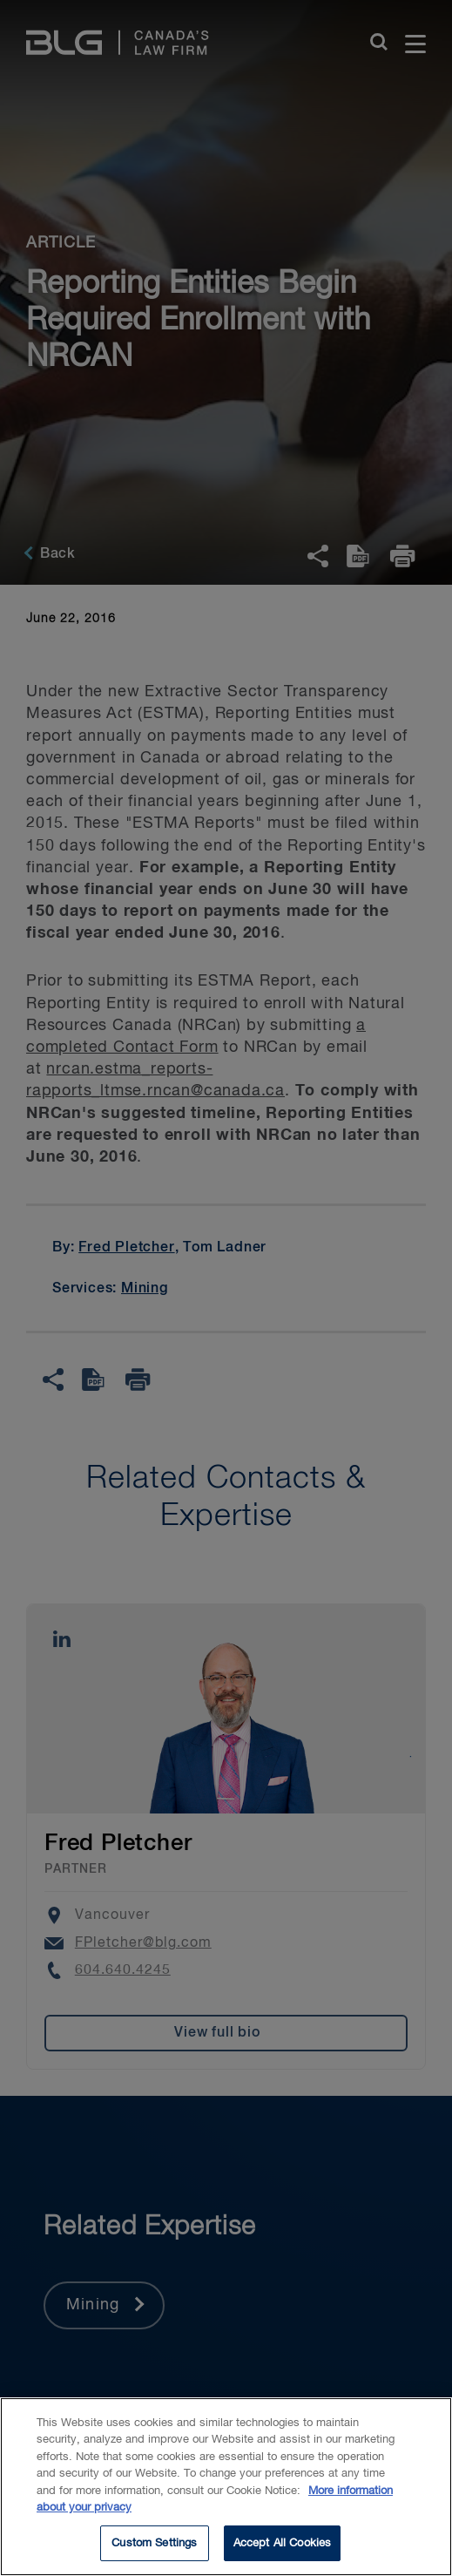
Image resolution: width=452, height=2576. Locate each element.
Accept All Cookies (282, 2554)
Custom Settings (154, 2554)
